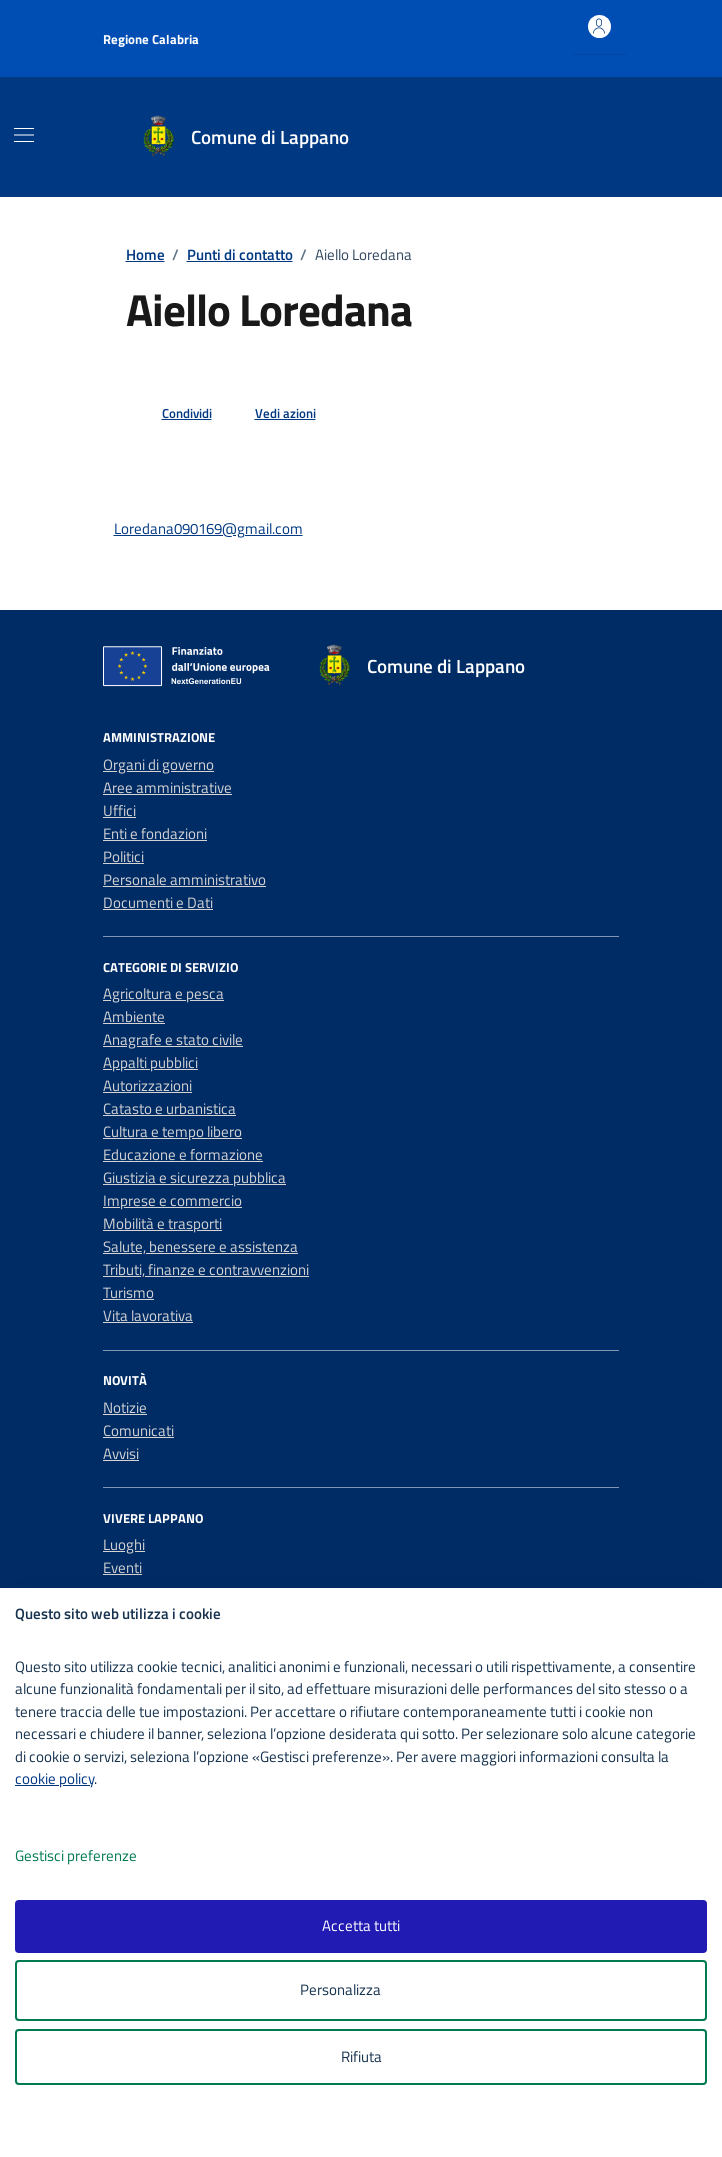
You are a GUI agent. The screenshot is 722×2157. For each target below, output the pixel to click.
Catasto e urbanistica (169, 1108)
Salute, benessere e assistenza (200, 1246)
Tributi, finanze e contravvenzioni (206, 1269)
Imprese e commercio (172, 1200)
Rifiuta (361, 2056)
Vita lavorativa (148, 1315)
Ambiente (134, 1016)
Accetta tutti (361, 1925)
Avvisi (121, 1453)
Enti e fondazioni (155, 833)
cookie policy (54, 1778)
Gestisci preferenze (97, 1856)
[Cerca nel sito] (599, 137)
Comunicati (138, 1430)
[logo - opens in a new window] (368, 2128)
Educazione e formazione (183, 1154)
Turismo (128, 1292)
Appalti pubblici (150, 1062)
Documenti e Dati (158, 902)
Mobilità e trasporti (162, 1223)
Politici (123, 856)
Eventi (122, 1567)
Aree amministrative (167, 787)
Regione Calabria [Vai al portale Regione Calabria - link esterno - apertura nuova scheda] (151, 39)
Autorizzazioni (147, 1085)
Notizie (125, 1407)
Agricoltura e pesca (163, 993)
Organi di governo (158, 764)
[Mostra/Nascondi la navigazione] (24, 135)
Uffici (119, 810)
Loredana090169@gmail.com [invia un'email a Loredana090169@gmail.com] (208, 528)
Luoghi (124, 1544)
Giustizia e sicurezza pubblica (194, 1177)
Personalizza (361, 1990)
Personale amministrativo (184, 879)
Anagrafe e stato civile (173, 1039)
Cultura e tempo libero (172, 1131)
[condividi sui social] (171, 414)
